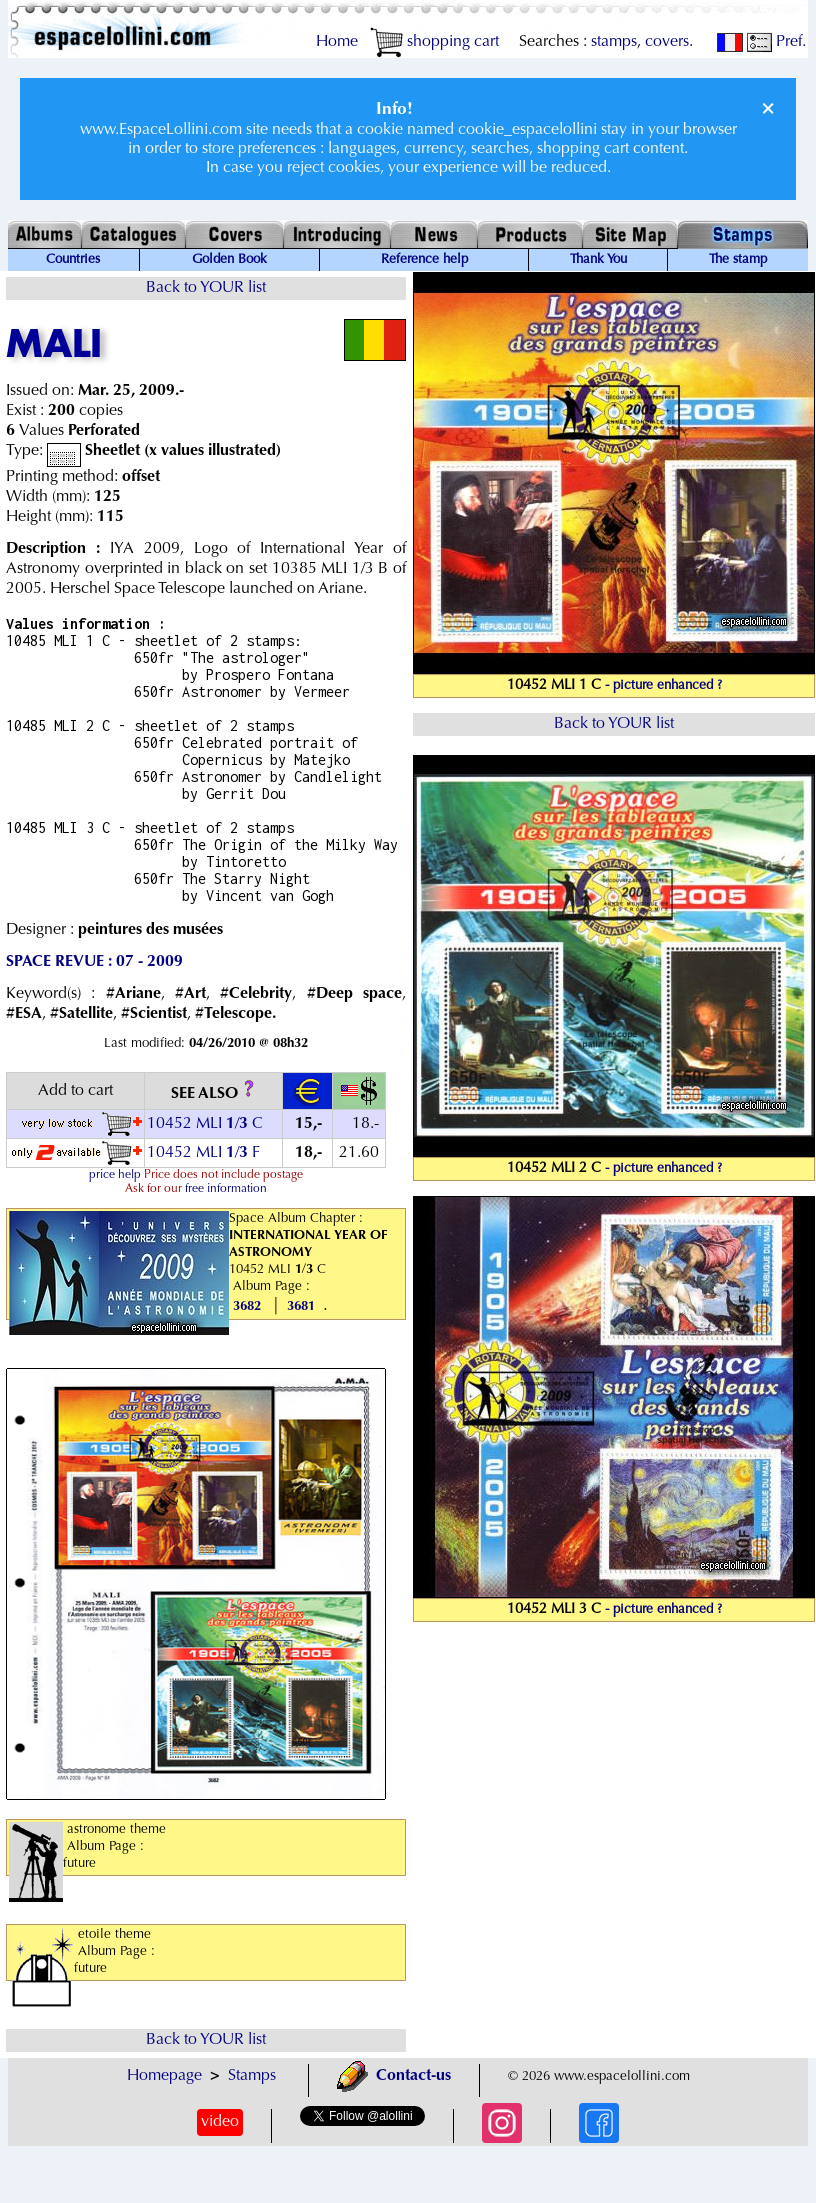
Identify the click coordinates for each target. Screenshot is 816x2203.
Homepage (164, 2076)
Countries (73, 260)
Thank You (598, 260)
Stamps (252, 2076)
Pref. (776, 42)
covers (667, 42)
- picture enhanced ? (663, 686)
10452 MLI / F (203, 1153)
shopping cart (434, 42)
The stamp (738, 260)
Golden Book (229, 260)
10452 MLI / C (205, 1124)
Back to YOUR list (206, 288)
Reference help (424, 260)
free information (226, 1189)
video (220, 2122)
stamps (614, 42)
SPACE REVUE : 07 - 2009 (94, 962)
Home (337, 42)
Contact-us (394, 2076)
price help (115, 1175)
